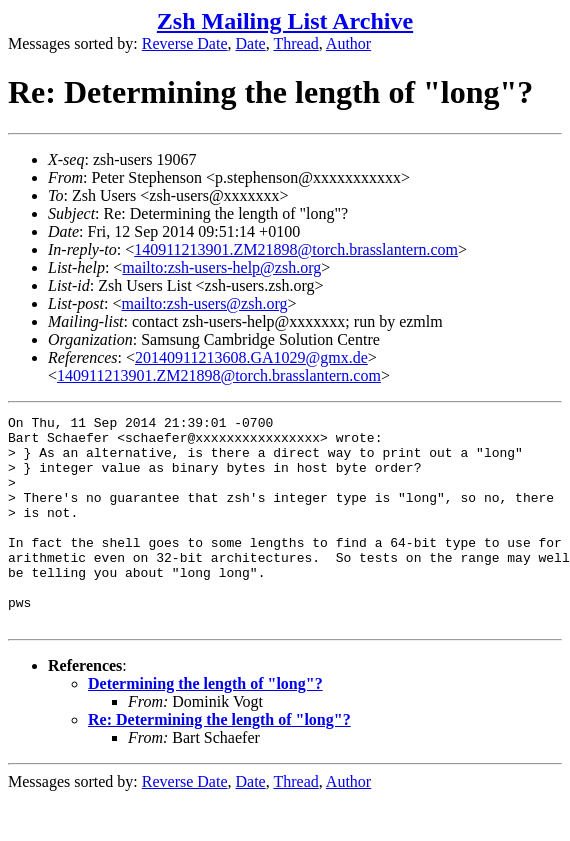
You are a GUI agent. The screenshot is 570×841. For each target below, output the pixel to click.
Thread (295, 43)
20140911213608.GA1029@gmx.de (251, 357)
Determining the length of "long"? (205, 725)
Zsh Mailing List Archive (285, 21)
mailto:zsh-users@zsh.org (204, 303)
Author (348, 43)
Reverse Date (185, 43)
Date (251, 43)
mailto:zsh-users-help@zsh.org (221, 267)
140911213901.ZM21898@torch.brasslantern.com (296, 249)
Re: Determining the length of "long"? (219, 761)
